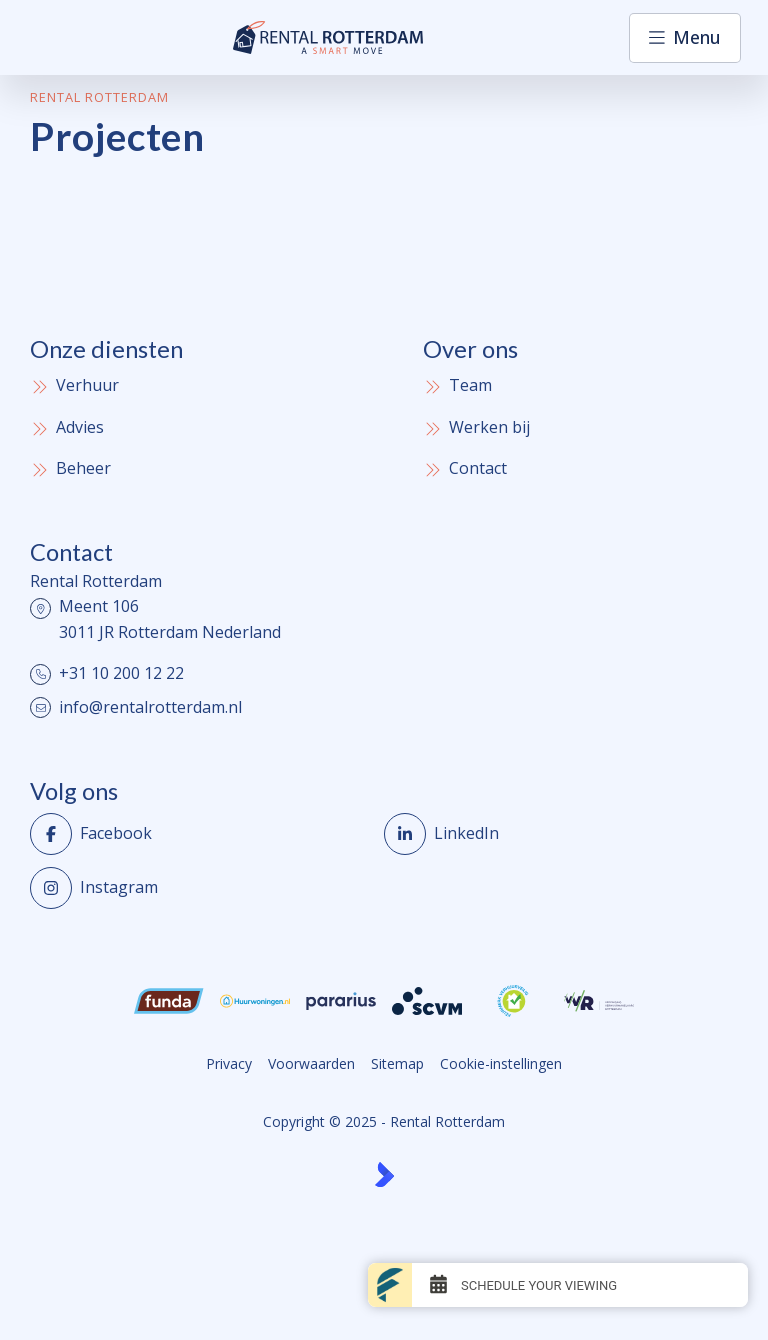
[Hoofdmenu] (685, 38)
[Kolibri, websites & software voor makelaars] (384, 1174)
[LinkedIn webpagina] (555, 834)
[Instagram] (201, 888)
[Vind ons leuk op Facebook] (201, 834)
